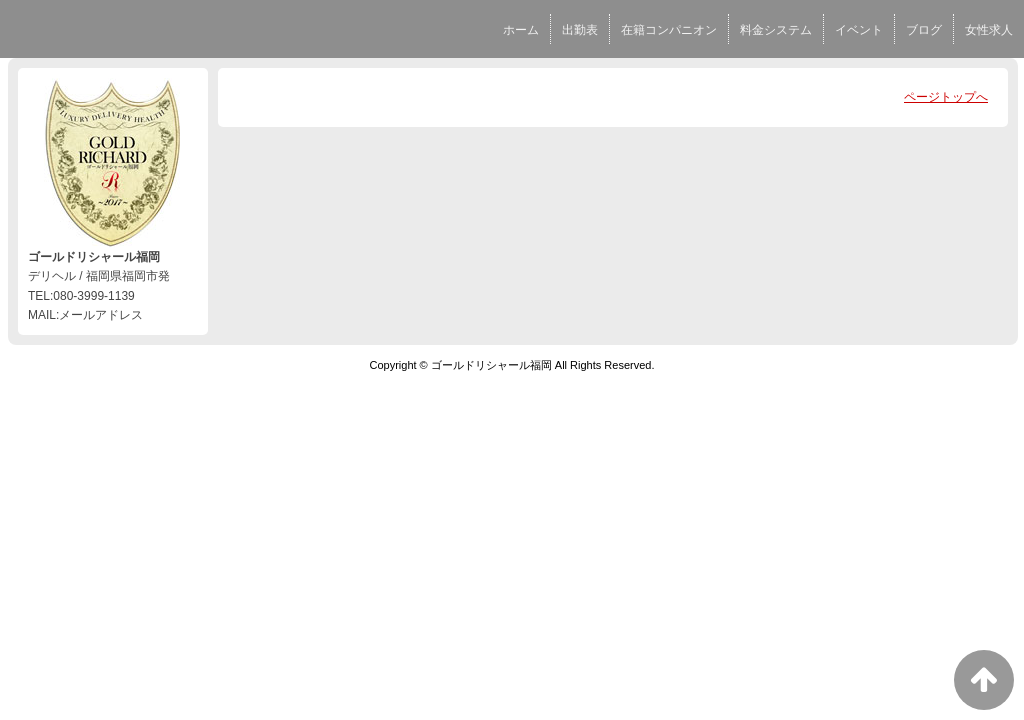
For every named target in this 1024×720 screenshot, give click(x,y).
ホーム (521, 30)
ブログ (924, 30)
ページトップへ (946, 97)
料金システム (776, 30)
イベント (859, 30)
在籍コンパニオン (669, 30)
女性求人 (989, 30)
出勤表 (580, 30)
